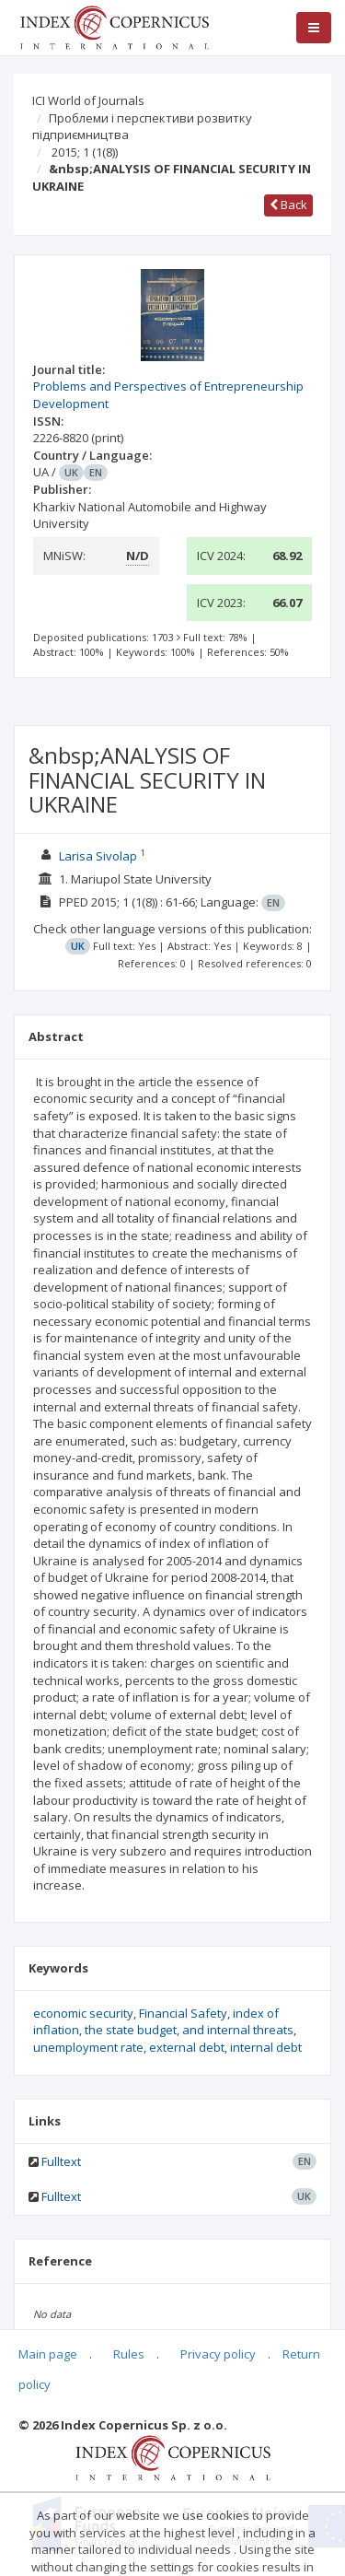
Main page (47, 2354)
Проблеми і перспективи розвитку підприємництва (142, 127)
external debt (186, 2047)
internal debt (266, 2047)
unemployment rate (88, 2047)
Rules (128, 2354)
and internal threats (237, 2029)
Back (288, 204)
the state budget (131, 2029)
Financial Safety (183, 2013)
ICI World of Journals (88, 100)
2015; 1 (85, 152)
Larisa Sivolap (98, 856)
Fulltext (61, 2161)
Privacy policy (218, 2354)
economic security (83, 2013)
